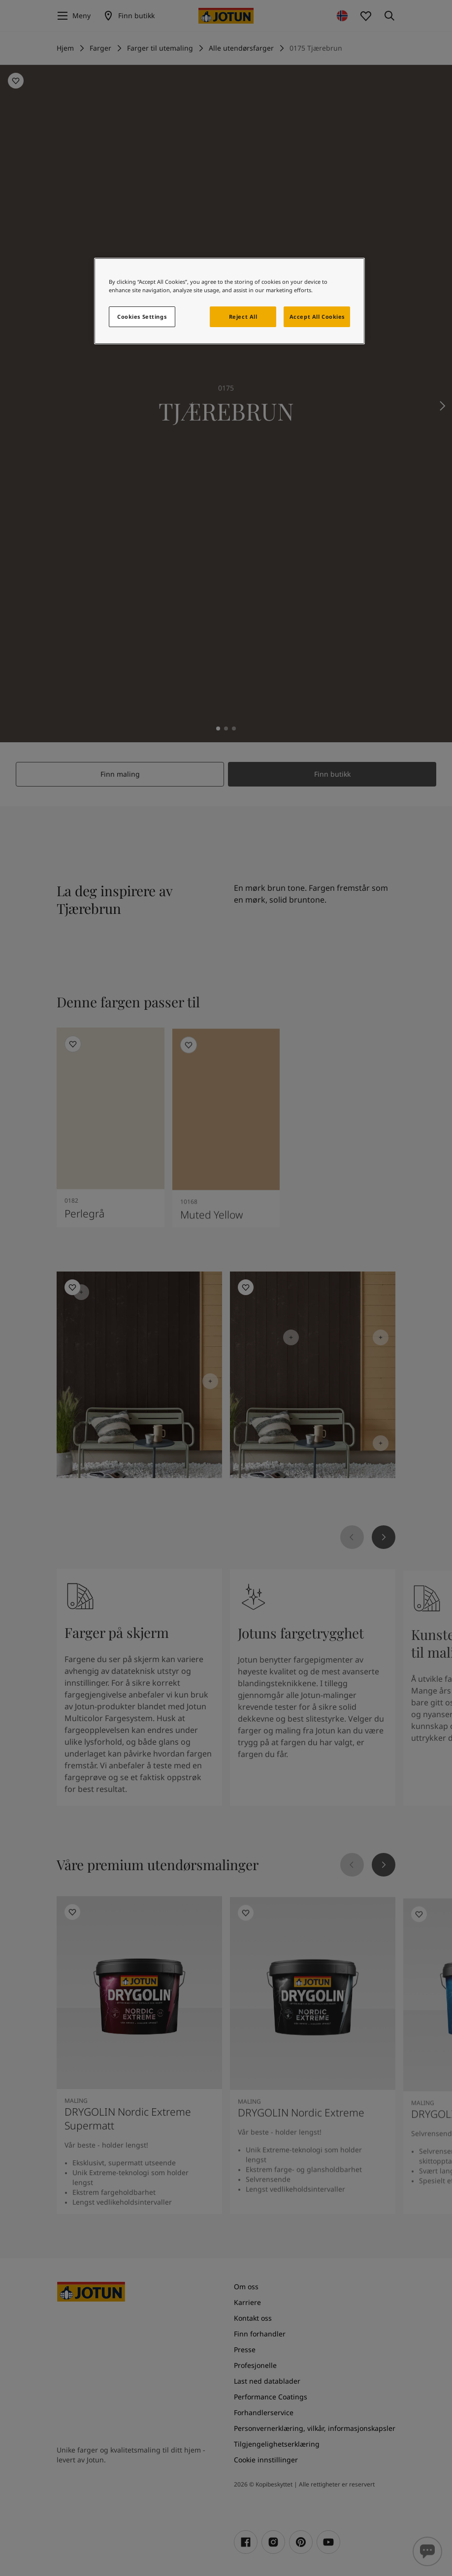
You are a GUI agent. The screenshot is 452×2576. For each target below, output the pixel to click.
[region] (229, 301)
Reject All (243, 316)
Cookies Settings (141, 316)
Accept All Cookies (317, 316)
